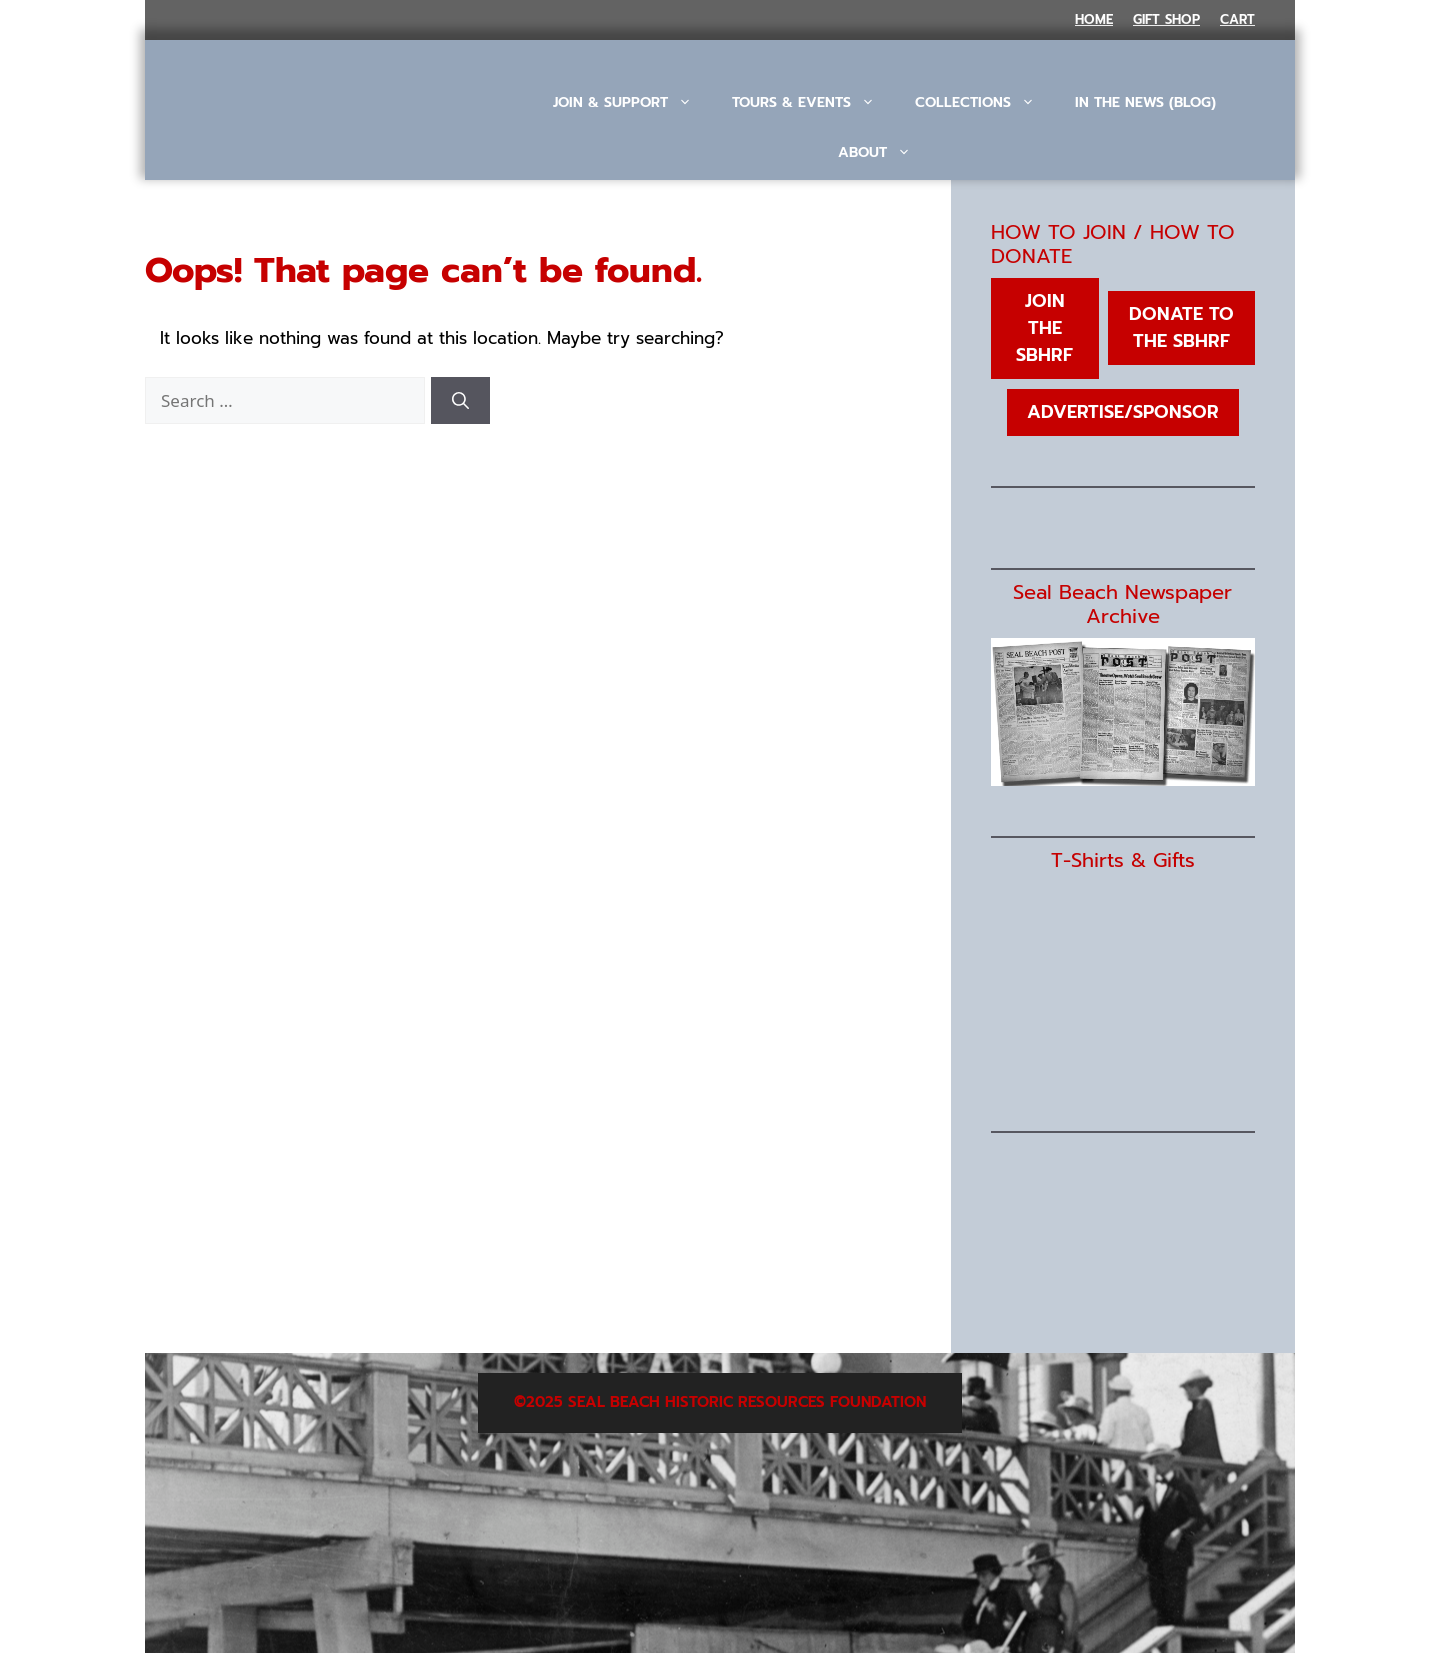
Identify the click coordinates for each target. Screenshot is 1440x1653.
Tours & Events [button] (813, 103)
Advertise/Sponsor (1123, 412)
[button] (884, 208)
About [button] (884, 153)
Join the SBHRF (1044, 328)
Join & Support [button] (632, 103)
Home (1094, 19)
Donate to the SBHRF (1181, 327)
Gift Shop (1166, 19)
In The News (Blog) (1145, 102)
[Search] (460, 401)
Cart (1237, 19)
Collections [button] (985, 103)
